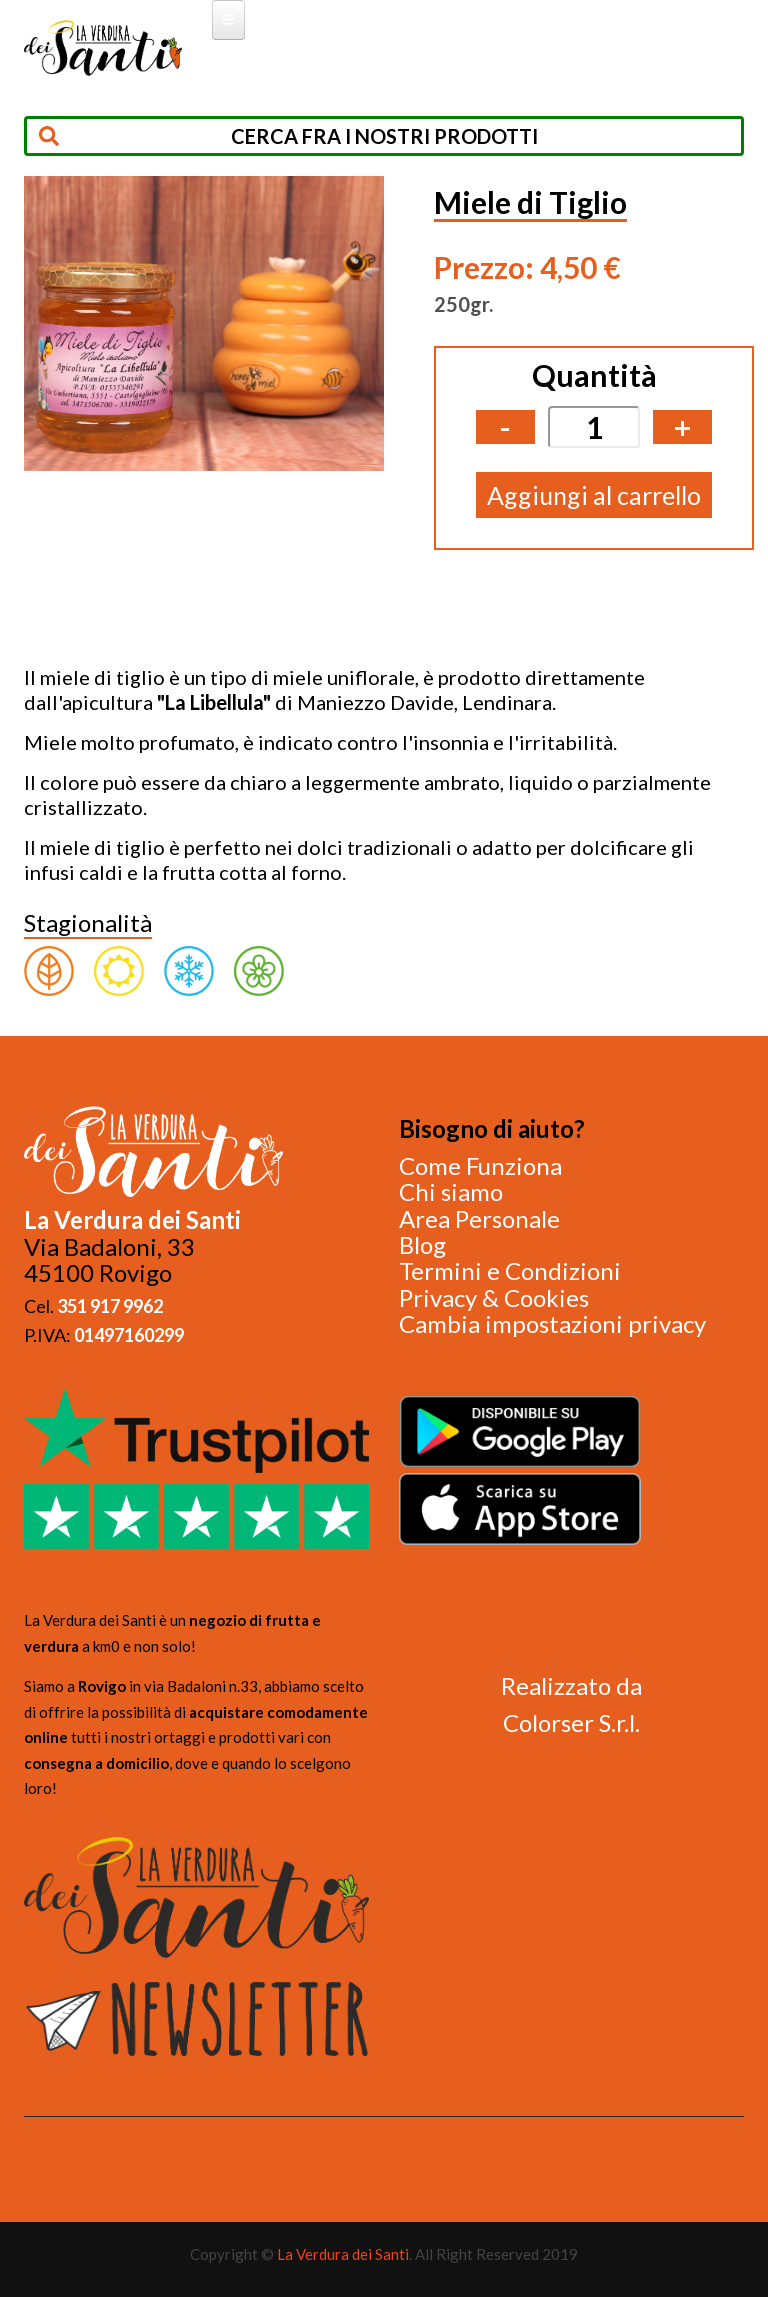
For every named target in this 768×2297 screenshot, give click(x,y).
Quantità (594, 375)
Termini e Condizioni (510, 1270)
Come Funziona (480, 1165)
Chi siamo (451, 1191)
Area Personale (479, 1218)
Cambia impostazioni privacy (552, 1323)
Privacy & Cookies (494, 1297)
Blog (422, 1244)
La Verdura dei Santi (343, 2254)
